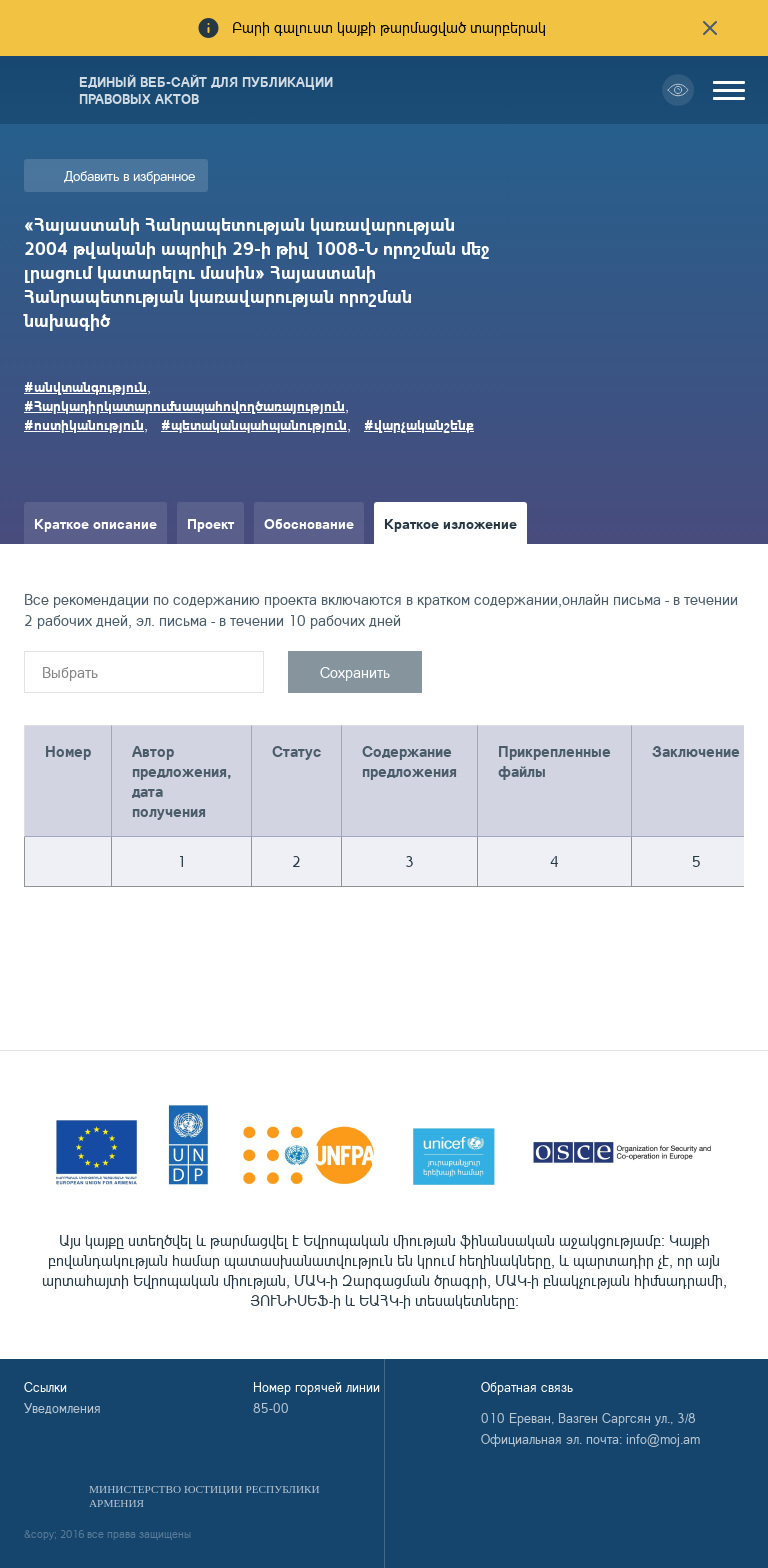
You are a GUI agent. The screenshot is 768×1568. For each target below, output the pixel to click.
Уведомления (62, 1408)
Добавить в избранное (129, 175)
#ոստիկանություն (84, 424)
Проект (210, 523)
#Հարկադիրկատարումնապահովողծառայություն (184, 405)
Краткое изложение (450, 523)
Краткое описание (95, 523)
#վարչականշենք (419, 424)
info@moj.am (663, 1439)
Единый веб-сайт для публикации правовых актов (206, 90)
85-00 (271, 1408)
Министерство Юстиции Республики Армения (204, 1496)
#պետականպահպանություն (254, 424)
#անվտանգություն (85, 386)
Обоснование (309, 523)
